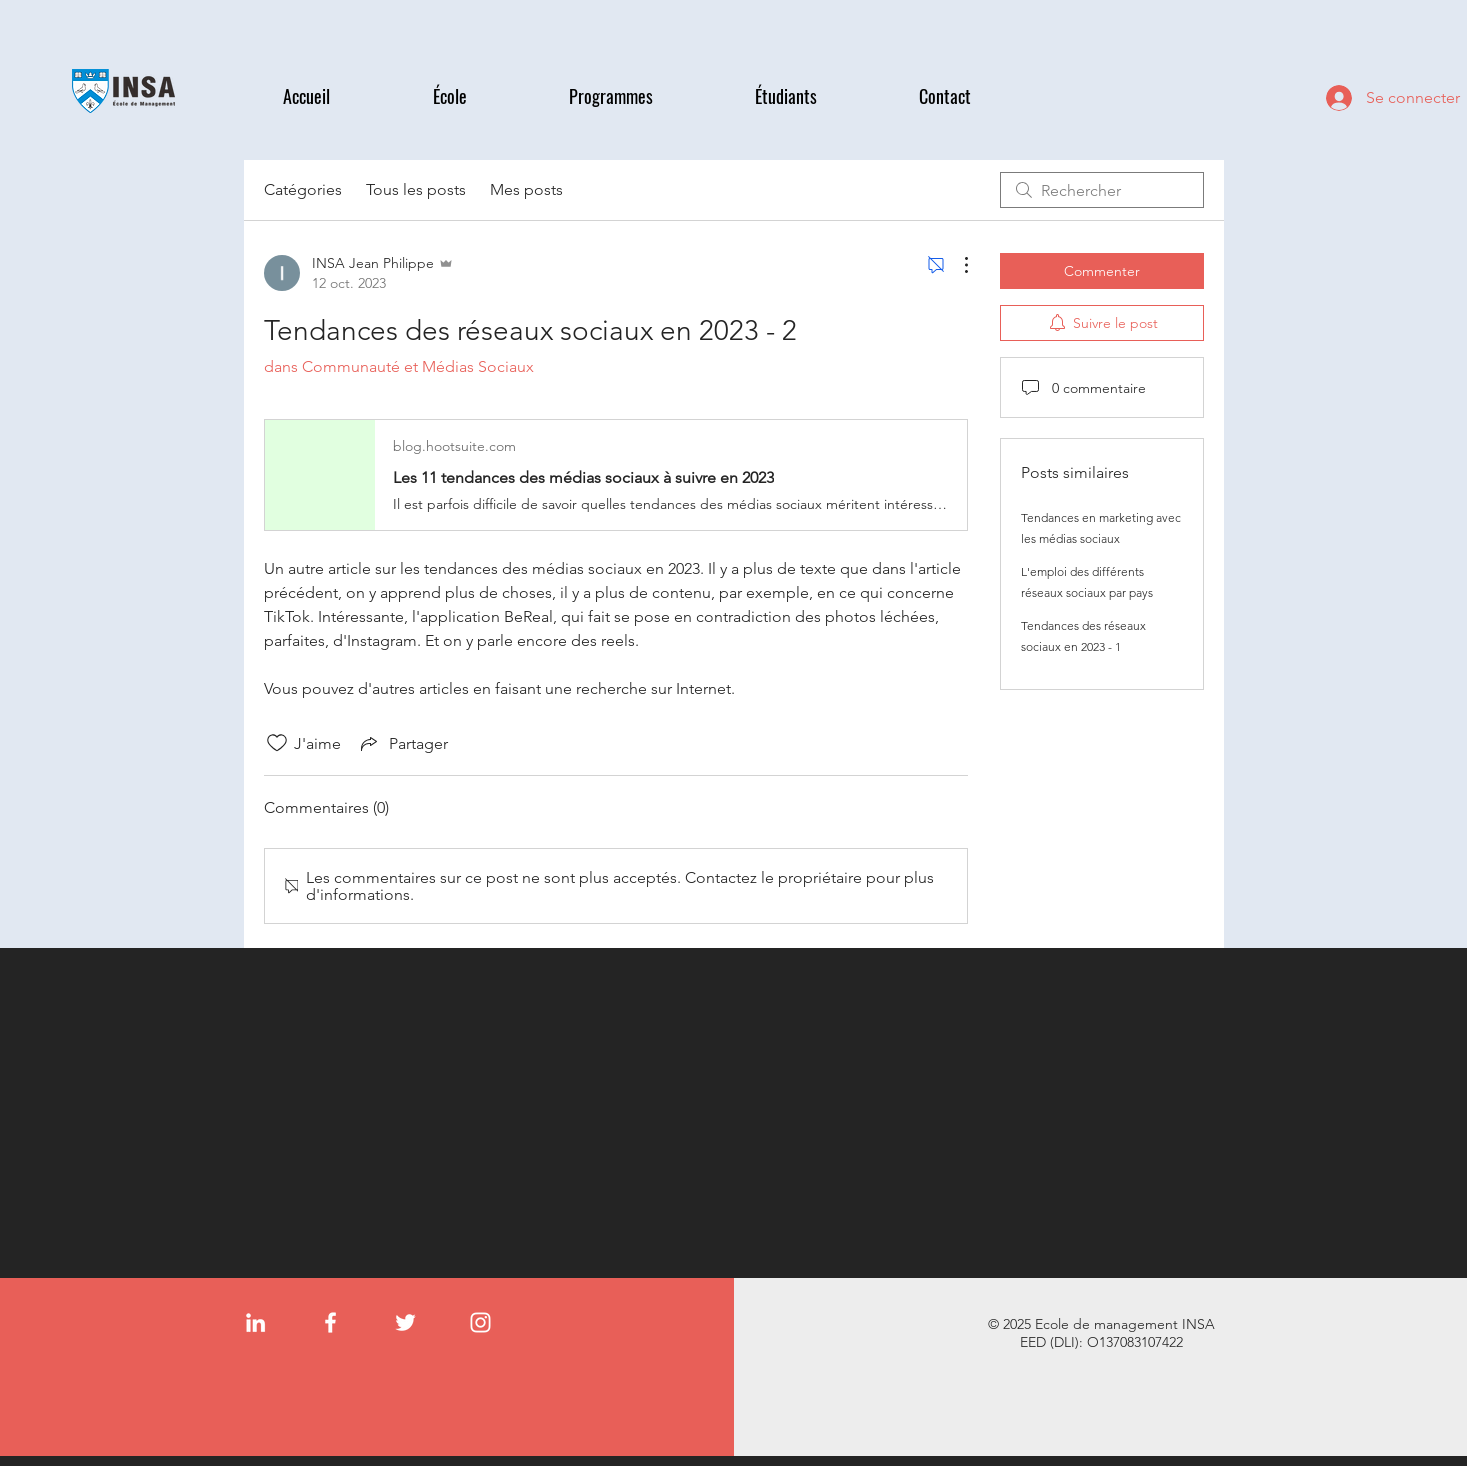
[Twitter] (405, 1322)
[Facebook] (330, 1322)
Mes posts (526, 189)
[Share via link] (402, 743)
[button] (486, 96)
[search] (1102, 190)
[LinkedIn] (255, 1322)
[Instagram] (480, 1322)
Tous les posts (416, 189)
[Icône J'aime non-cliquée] (277, 743)
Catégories (303, 189)
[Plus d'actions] (956, 265)
